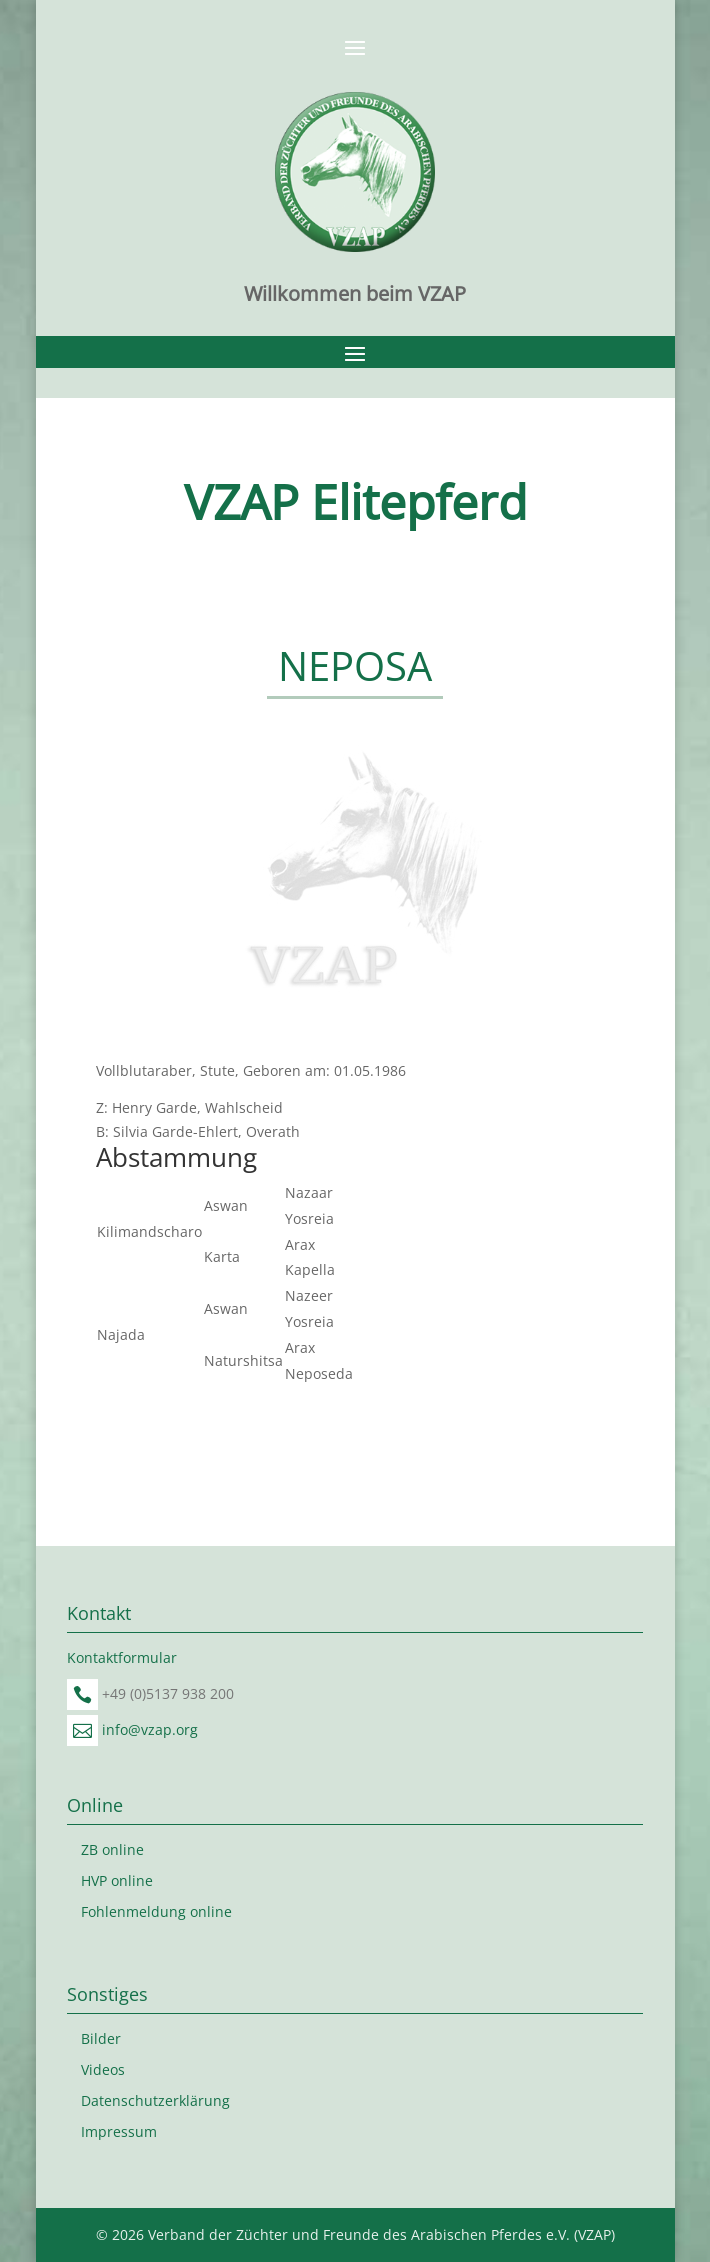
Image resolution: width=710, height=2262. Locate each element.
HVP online (117, 1880)
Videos (103, 2069)
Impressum (119, 2131)
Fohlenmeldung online (156, 1911)
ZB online (112, 1849)
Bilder (101, 2038)
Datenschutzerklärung (155, 2100)
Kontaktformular (122, 1657)
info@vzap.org (150, 1729)
